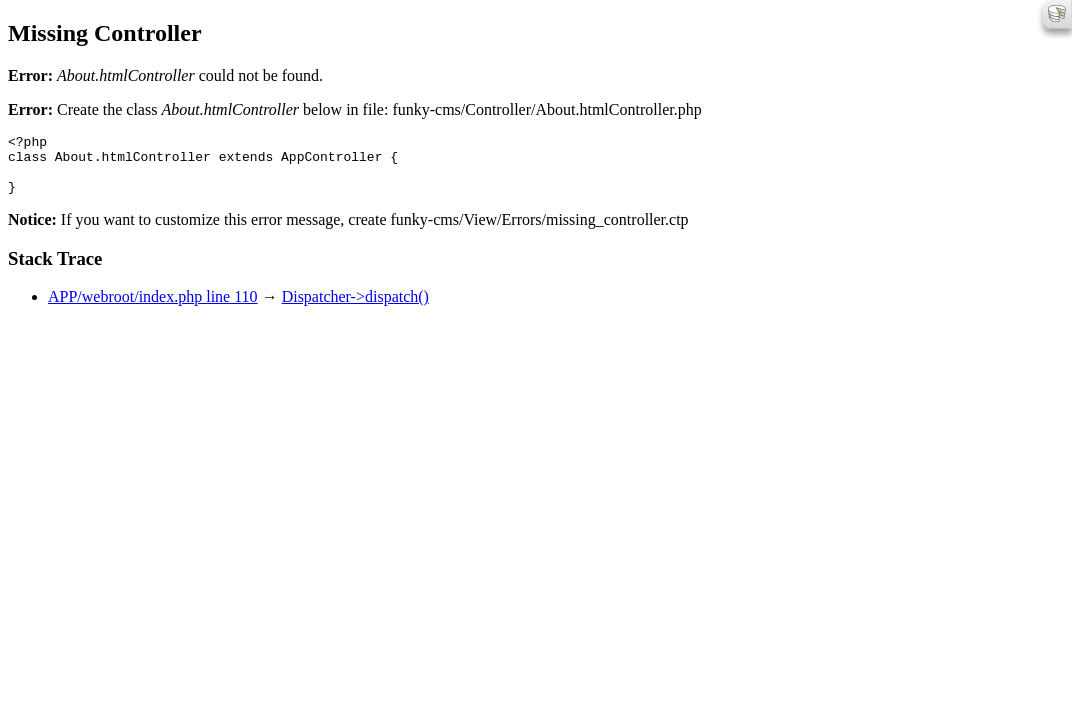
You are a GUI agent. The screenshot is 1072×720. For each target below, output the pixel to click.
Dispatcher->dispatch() (355, 308)
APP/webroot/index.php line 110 (153, 308)
